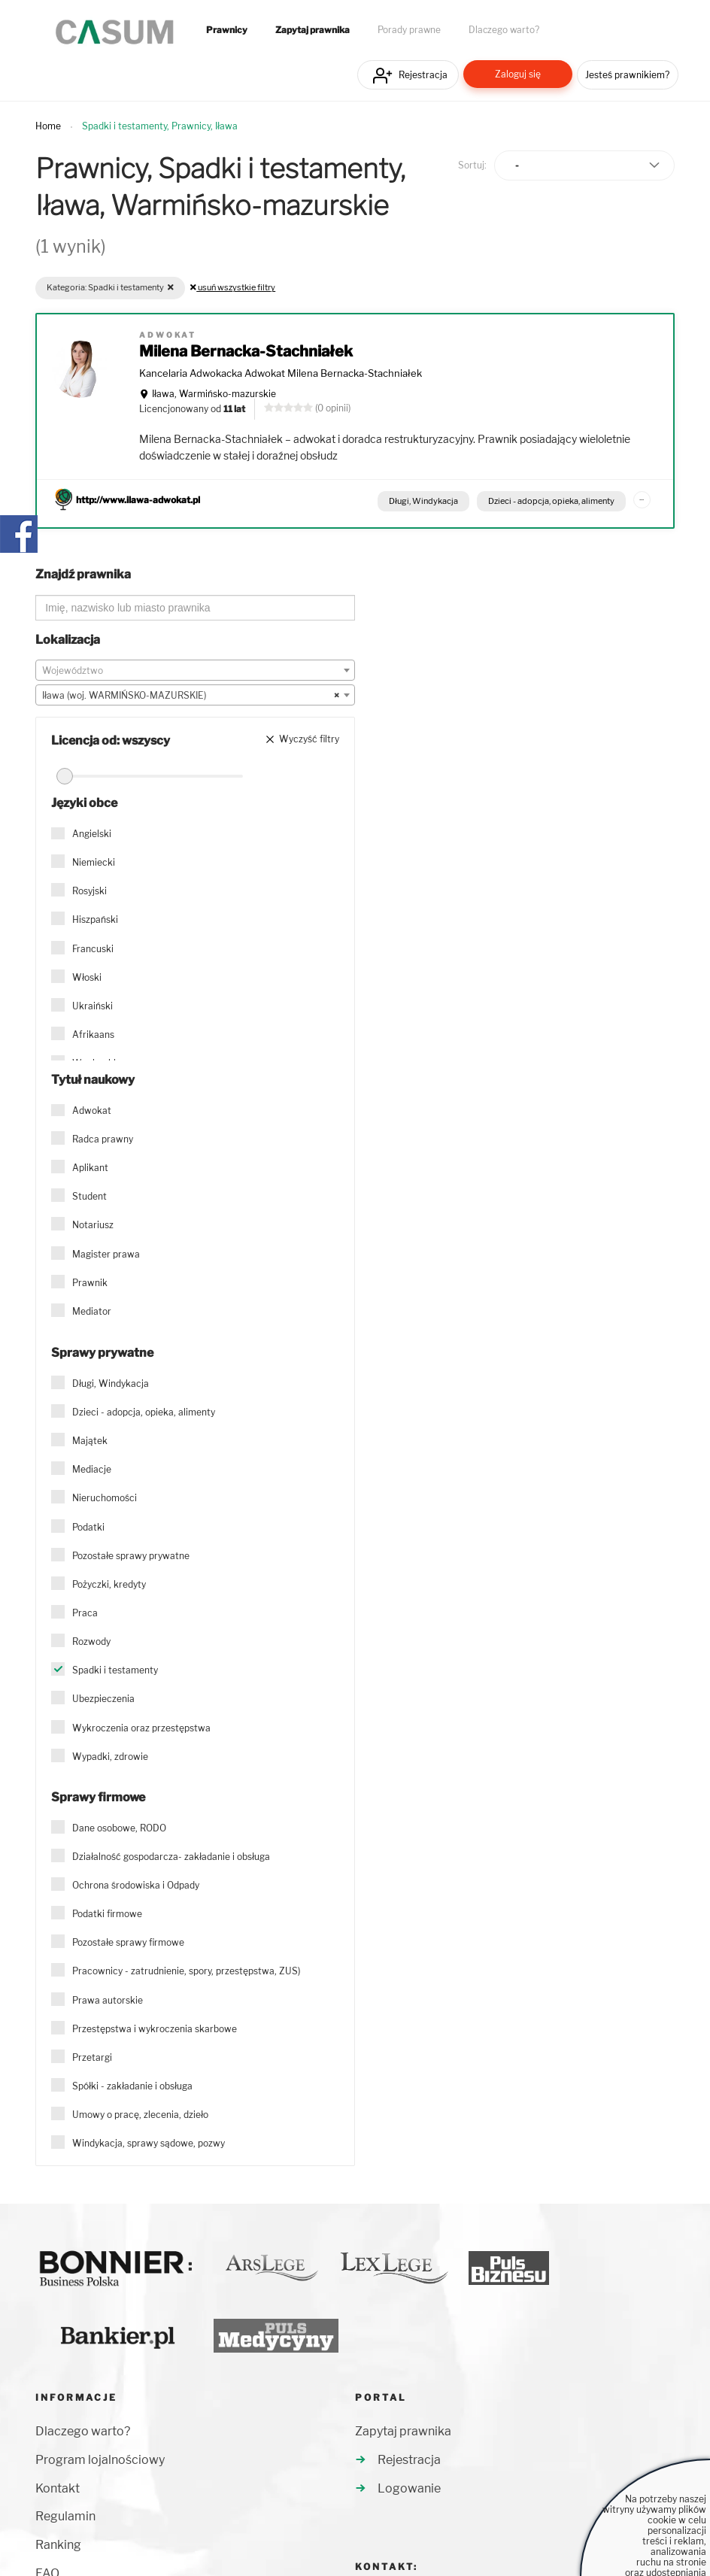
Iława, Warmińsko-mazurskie (214, 393)
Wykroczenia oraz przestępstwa (141, 1728)
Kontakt (57, 2488)
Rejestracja (423, 74)
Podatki (88, 1527)
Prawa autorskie (107, 2000)
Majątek (90, 1440)
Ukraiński (92, 1006)
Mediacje (91, 1469)
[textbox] (195, 670)
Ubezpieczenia (103, 1698)
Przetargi (92, 2057)
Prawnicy (226, 30)
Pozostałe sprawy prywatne (131, 1555)
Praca (85, 1613)
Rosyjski (89, 891)
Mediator (91, 1311)
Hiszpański (95, 919)
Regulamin (65, 2516)
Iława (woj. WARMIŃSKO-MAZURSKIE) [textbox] (190, 695)
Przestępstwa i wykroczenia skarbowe (154, 2028)
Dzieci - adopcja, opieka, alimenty (551, 501)
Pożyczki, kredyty (109, 1584)
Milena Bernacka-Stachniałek (246, 351)
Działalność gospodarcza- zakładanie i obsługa (171, 1856)
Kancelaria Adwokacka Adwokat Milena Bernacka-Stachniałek (280, 373)
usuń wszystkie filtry (232, 287)
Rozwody (91, 1641)
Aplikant (90, 1167)
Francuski (93, 948)
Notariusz (93, 1224)
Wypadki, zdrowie (110, 1756)
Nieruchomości (104, 1497)
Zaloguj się (518, 74)
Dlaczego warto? (504, 30)
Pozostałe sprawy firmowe (128, 1942)
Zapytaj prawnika (312, 30)
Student (89, 1196)
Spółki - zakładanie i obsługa (132, 2086)
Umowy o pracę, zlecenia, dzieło (140, 2114)
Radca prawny (102, 1139)
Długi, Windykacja (423, 501)
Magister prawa (106, 1254)
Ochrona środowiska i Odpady (135, 1885)
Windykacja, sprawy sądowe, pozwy (148, 2143)
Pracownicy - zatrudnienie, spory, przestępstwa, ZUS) (186, 1971)
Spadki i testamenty (115, 1670)
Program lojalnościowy (100, 2460)
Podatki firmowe (107, 1913)
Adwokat (91, 1110)
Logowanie (409, 2488)
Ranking (58, 2545)
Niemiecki (93, 862)
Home (48, 126)
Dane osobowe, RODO (119, 1828)
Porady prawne (409, 30)
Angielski (91, 833)
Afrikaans (93, 1034)
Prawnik (90, 1282)
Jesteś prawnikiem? (627, 74)
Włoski (87, 977)
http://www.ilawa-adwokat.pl (138, 499)
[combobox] (195, 670)
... (641, 497)
